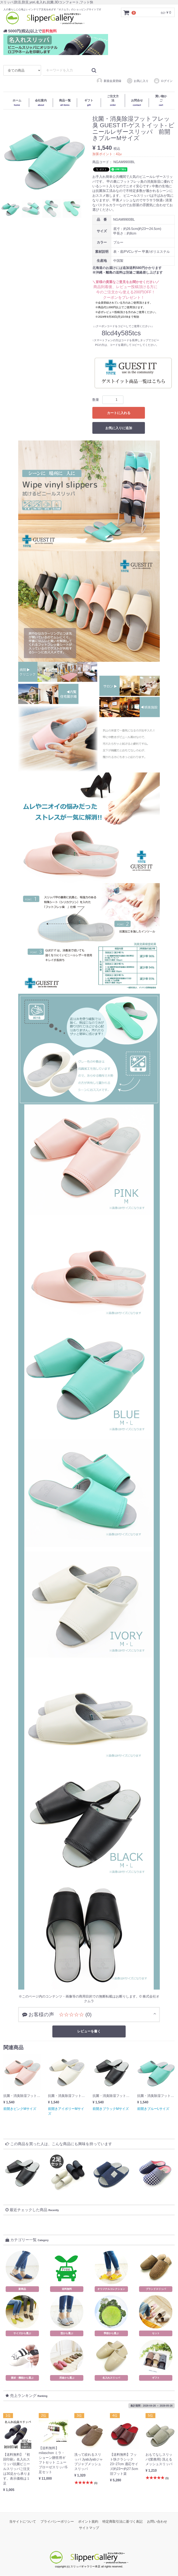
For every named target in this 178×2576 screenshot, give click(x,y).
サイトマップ (89, 2528)
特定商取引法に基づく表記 (122, 2521)
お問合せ (137, 102)
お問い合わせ (157, 2521)
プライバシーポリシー (57, 2521)
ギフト (88, 102)
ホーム (17, 102)
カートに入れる (118, 413)
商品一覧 (65, 102)
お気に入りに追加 (118, 428)
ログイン (163, 81)
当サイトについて (22, 2521)
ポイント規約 (88, 2521)
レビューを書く (89, 2031)
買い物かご (161, 100)
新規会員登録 (108, 81)
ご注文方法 (113, 100)
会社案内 (41, 102)
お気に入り (137, 81)
